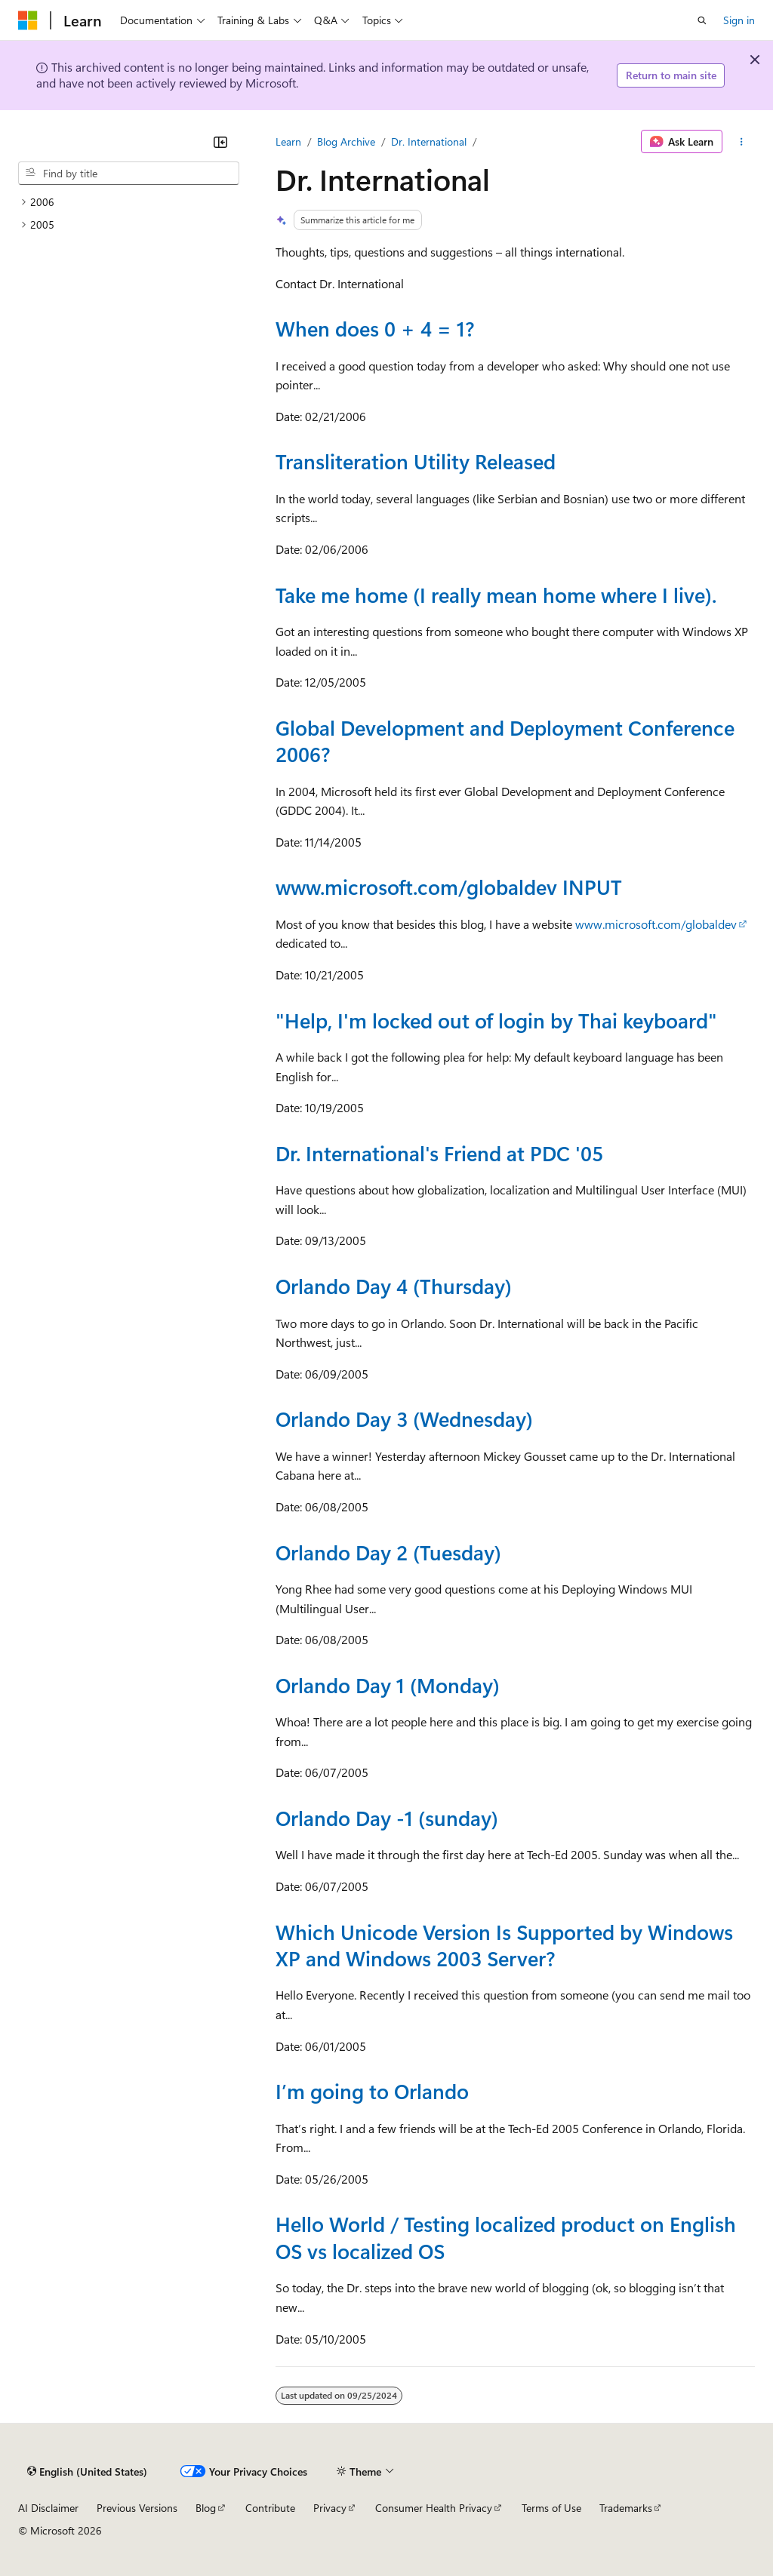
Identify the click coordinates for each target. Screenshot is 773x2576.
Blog (206, 2508)
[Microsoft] (28, 20)
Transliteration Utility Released (416, 461)
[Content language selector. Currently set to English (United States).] (87, 2472)
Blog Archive (346, 141)
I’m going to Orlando (372, 2090)
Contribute (270, 2508)
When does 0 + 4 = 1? (375, 328)
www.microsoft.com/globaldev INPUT (449, 886)
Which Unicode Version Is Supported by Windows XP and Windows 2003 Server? (504, 1945)
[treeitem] (128, 202)
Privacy (329, 2508)
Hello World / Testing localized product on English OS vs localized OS (506, 2237)
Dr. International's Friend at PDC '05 (439, 1153)
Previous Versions (137, 2508)
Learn (288, 141)
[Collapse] (220, 141)
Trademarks (625, 2508)
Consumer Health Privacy (433, 2508)
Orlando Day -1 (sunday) (387, 1817)
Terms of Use (551, 2508)
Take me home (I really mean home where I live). (496, 594)
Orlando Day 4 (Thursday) (394, 1285)
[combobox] (128, 173)
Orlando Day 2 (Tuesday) (388, 1552)
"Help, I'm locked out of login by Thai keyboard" (496, 1020)
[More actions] (741, 142)
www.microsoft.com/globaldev (656, 924)
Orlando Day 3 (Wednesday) (404, 1418)
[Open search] (702, 20)
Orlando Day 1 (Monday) (388, 1684)
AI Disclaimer (48, 2508)
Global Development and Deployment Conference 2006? (505, 740)
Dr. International (429, 141)
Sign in (739, 20)
